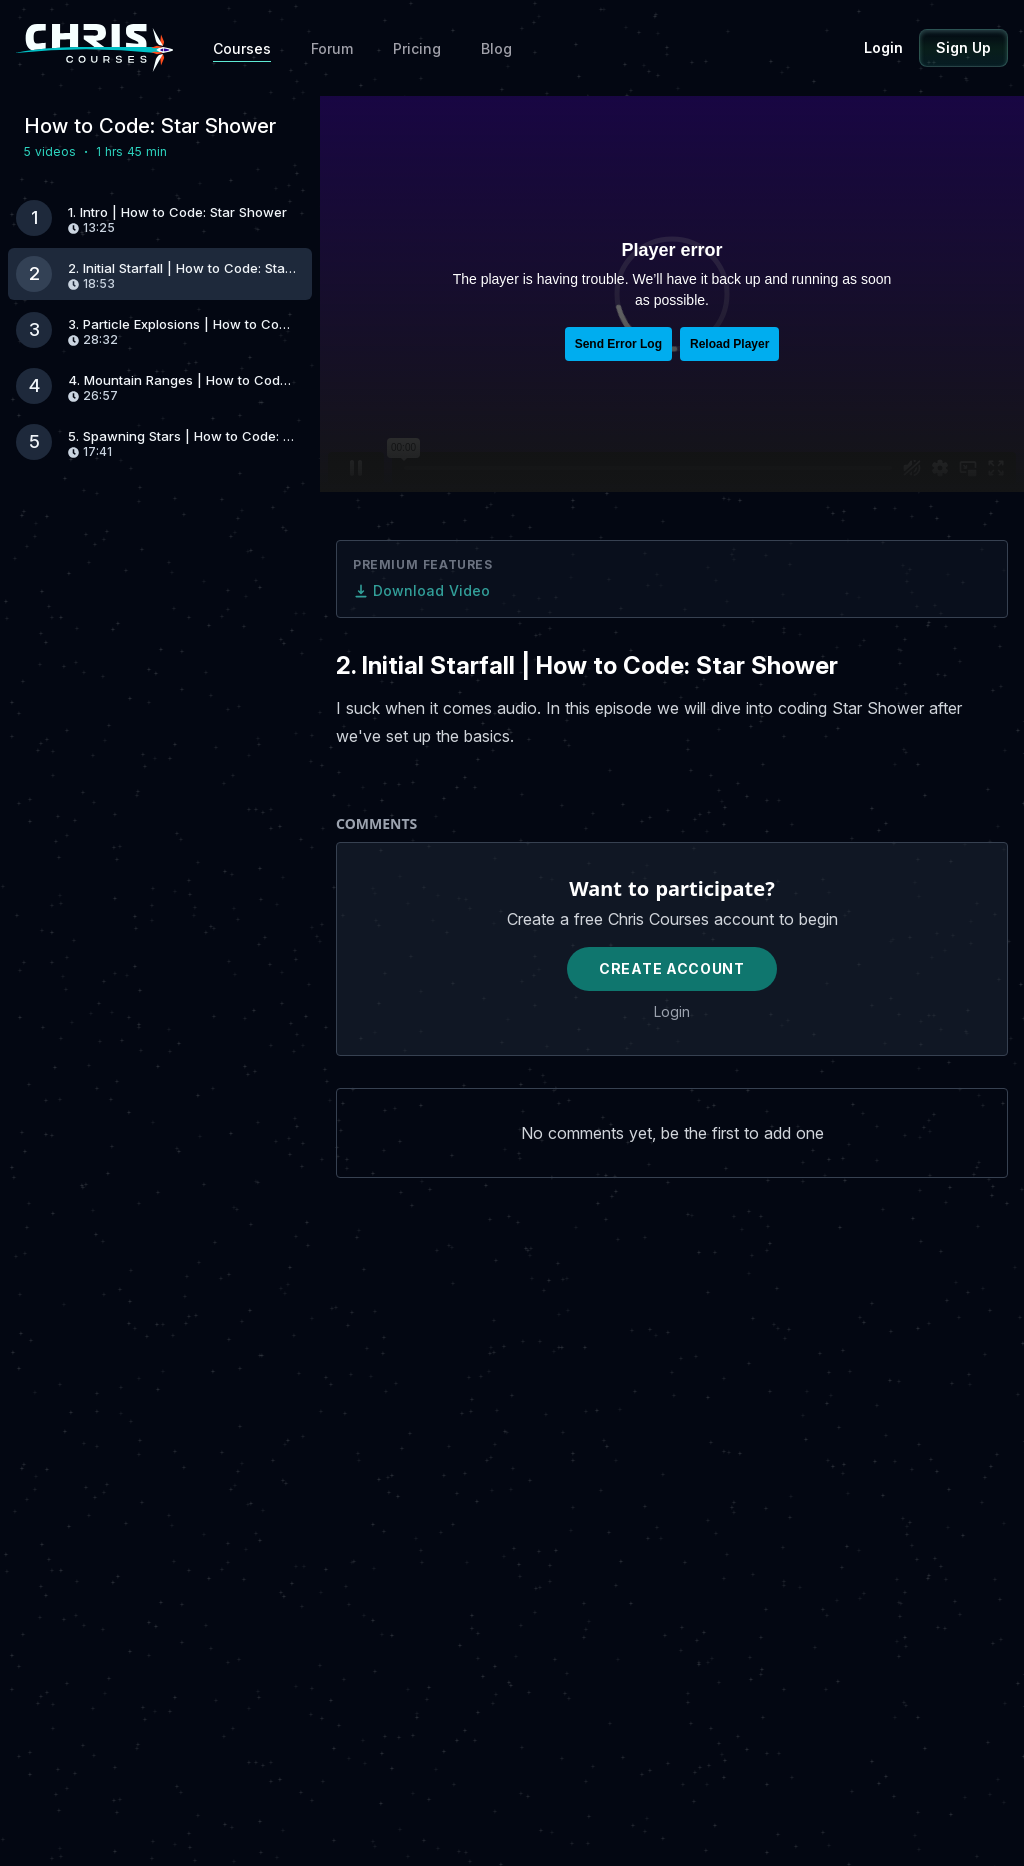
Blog (496, 48)
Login (883, 47)
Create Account (672, 968)
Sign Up (963, 47)
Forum (332, 48)
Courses (242, 48)
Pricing (417, 48)
